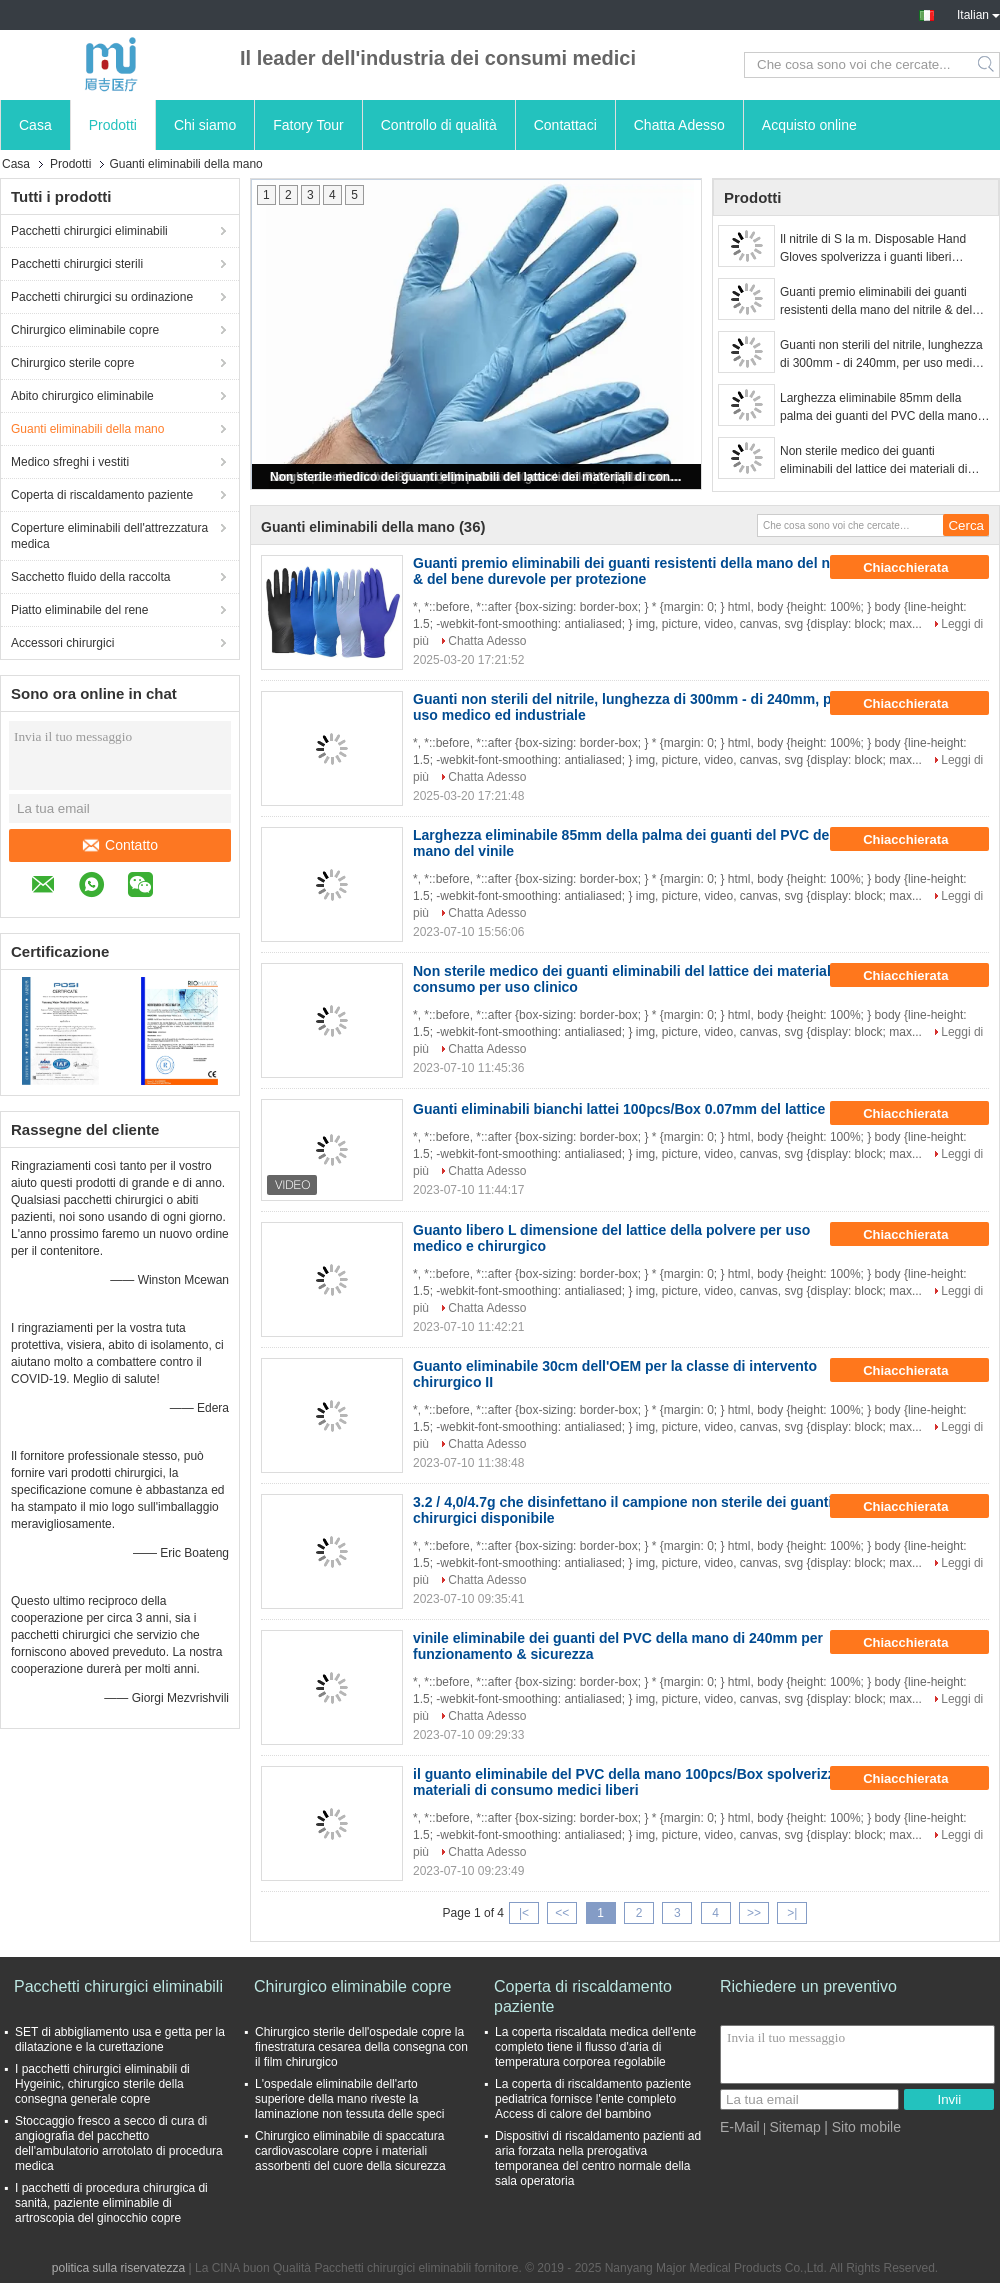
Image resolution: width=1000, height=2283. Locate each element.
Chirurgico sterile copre (72, 363)
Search (987, 65)
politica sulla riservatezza (118, 2268)
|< (524, 1913)
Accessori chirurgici (62, 643)
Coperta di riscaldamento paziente (102, 495)
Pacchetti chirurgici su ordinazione (102, 297)
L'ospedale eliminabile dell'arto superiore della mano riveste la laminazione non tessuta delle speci (349, 2099)
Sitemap (794, 2127)
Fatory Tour (308, 125)
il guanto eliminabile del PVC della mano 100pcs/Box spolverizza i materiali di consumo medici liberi (631, 1782)
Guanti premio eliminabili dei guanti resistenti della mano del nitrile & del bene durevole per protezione (876, 302)
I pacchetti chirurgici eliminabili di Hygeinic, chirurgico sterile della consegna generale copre (102, 2084)
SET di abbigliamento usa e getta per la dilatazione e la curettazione (120, 2039)
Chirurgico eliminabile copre (85, 330)
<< (562, 1913)
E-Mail (740, 2127)
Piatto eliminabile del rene (79, 610)
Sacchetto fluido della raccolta (90, 577)
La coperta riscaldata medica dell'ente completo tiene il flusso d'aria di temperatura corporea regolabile (595, 2047)
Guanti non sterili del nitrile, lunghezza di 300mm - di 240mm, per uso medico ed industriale (882, 355)
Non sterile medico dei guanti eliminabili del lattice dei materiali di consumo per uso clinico (478, 477)
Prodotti (113, 125)
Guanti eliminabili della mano (87, 429)
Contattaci (565, 125)
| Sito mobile (862, 2127)
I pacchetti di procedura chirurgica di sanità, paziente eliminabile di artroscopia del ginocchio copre (111, 2203)
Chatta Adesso (679, 125)
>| (792, 1913)
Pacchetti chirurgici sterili (77, 264)
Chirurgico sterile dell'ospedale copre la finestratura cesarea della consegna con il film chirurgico (361, 2047)
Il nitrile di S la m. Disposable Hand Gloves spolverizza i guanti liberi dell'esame (873, 249)
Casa (35, 125)
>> (754, 1913)
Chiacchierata (919, 568)
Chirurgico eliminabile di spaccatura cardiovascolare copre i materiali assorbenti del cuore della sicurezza (350, 2151)
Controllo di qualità (439, 125)
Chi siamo (205, 125)
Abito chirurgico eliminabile (82, 396)
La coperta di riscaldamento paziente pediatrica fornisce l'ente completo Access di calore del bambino (593, 2099)
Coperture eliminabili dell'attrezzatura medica (109, 536)
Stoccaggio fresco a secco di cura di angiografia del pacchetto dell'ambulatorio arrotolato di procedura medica (119, 2143)
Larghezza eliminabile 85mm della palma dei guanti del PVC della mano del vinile (878, 408)
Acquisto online (809, 125)
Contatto (120, 845)
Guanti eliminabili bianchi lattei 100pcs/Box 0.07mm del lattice (619, 1109)
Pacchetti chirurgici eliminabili (89, 231)
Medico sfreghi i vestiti (70, 462)
